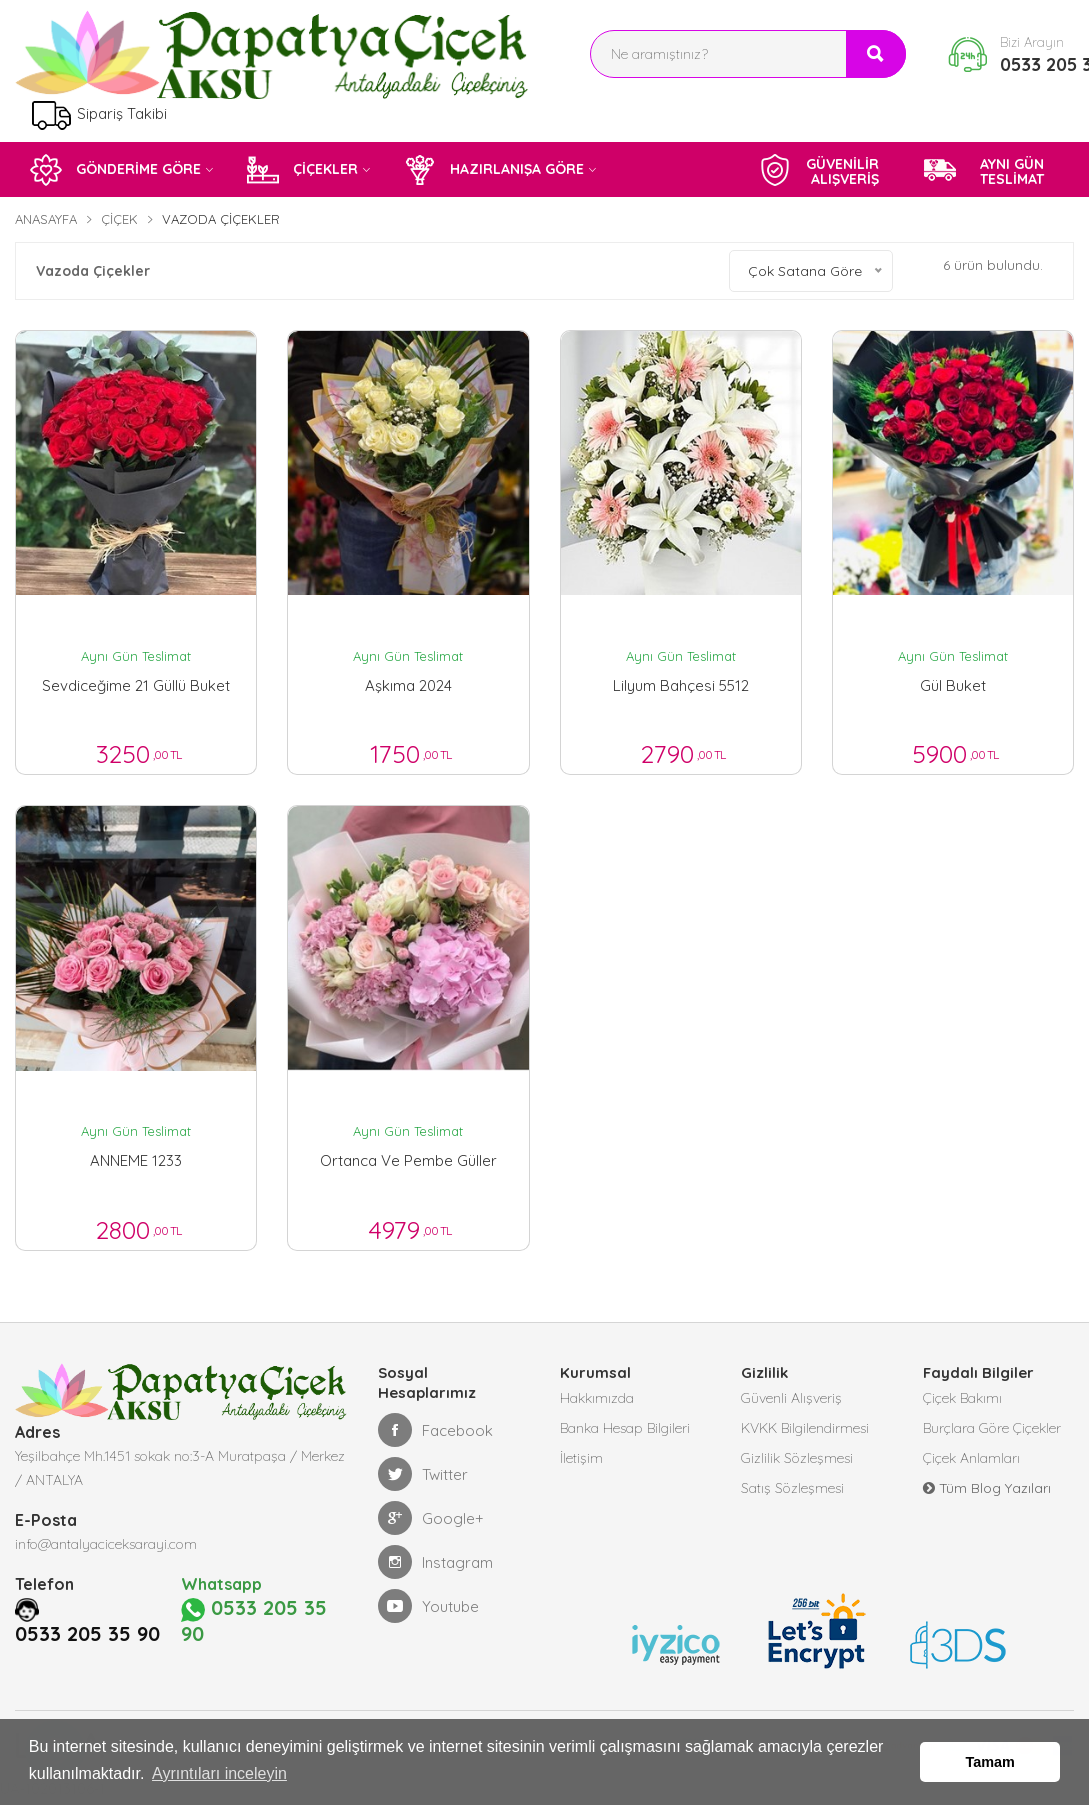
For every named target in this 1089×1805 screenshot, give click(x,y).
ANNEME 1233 (136, 1160)
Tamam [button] (990, 1762)
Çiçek (119, 219)
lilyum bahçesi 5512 (681, 685)
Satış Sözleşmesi (792, 1488)
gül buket (953, 685)
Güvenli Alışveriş (791, 1398)
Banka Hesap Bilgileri (625, 1428)
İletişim (581, 1458)
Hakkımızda (597, 1398)
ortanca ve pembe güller (408, 1160)
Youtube (428, 1606)
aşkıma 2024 (408, 685)
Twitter (423, 1474)
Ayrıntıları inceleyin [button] (219, 1773)
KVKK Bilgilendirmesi (805, 1428)
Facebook (435, 1430)
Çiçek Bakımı (962, 1398)
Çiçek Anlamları (971, 1458)
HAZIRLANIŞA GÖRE (494, 170)
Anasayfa (46, 219)
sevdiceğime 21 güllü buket (136, 685)
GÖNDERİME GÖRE (115, 170)
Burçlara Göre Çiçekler (992, 1428)
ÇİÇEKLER (302, 170)
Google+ (431, 1518)
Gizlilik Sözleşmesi (797, 1458)
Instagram (435, 1562)
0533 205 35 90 (87, 1634)
